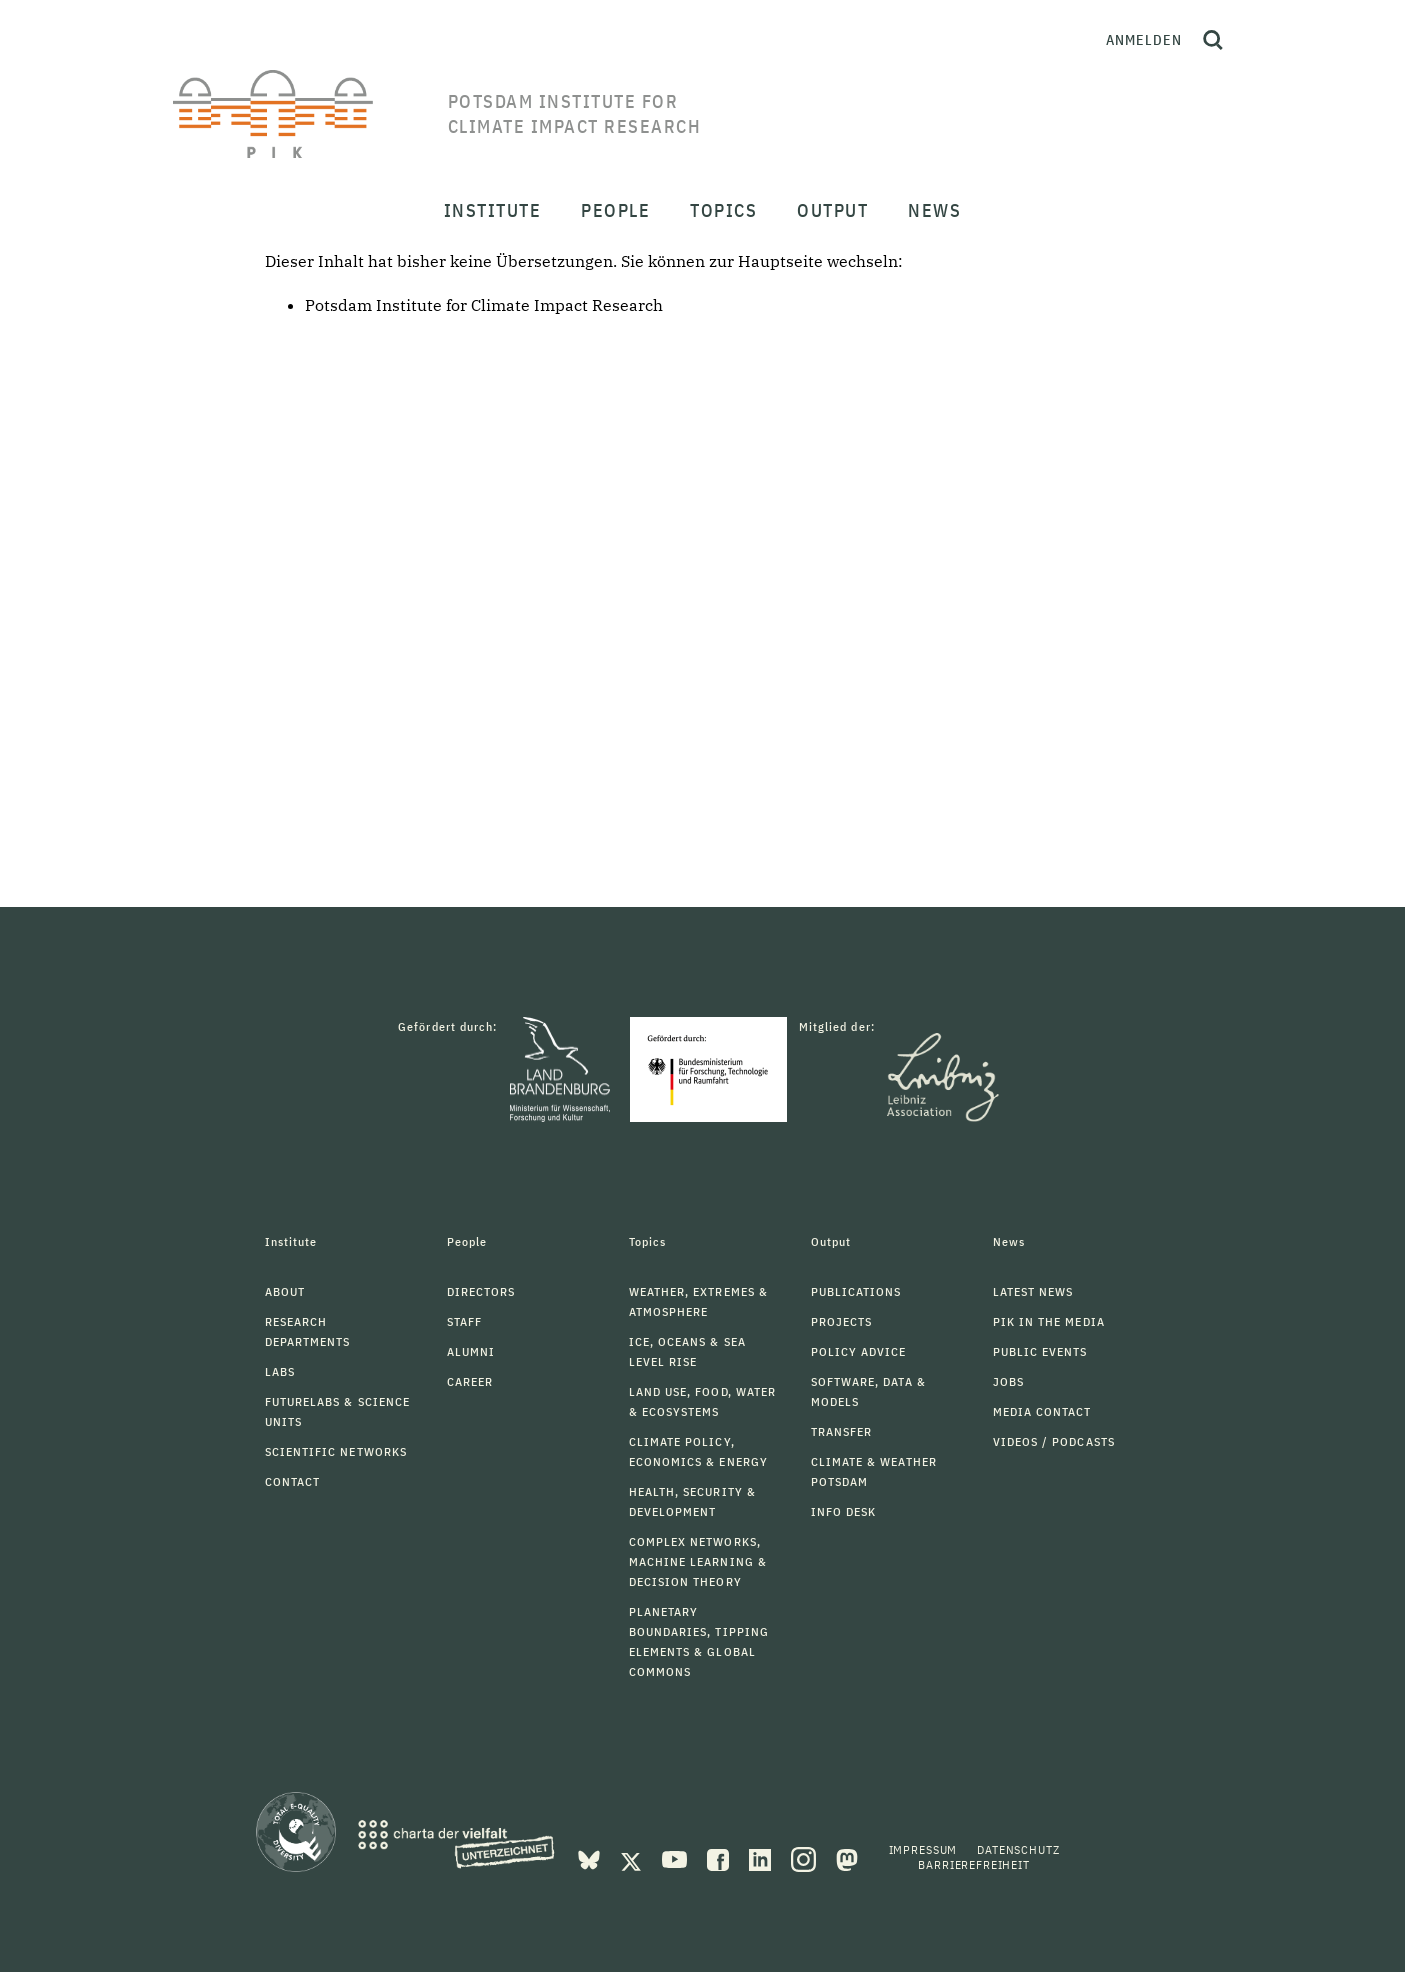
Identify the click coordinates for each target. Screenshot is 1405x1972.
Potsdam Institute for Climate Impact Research (484, 305)
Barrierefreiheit (973, 1864)
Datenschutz (1018, 1849)
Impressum (923, 1849)
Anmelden (1144, 40)
